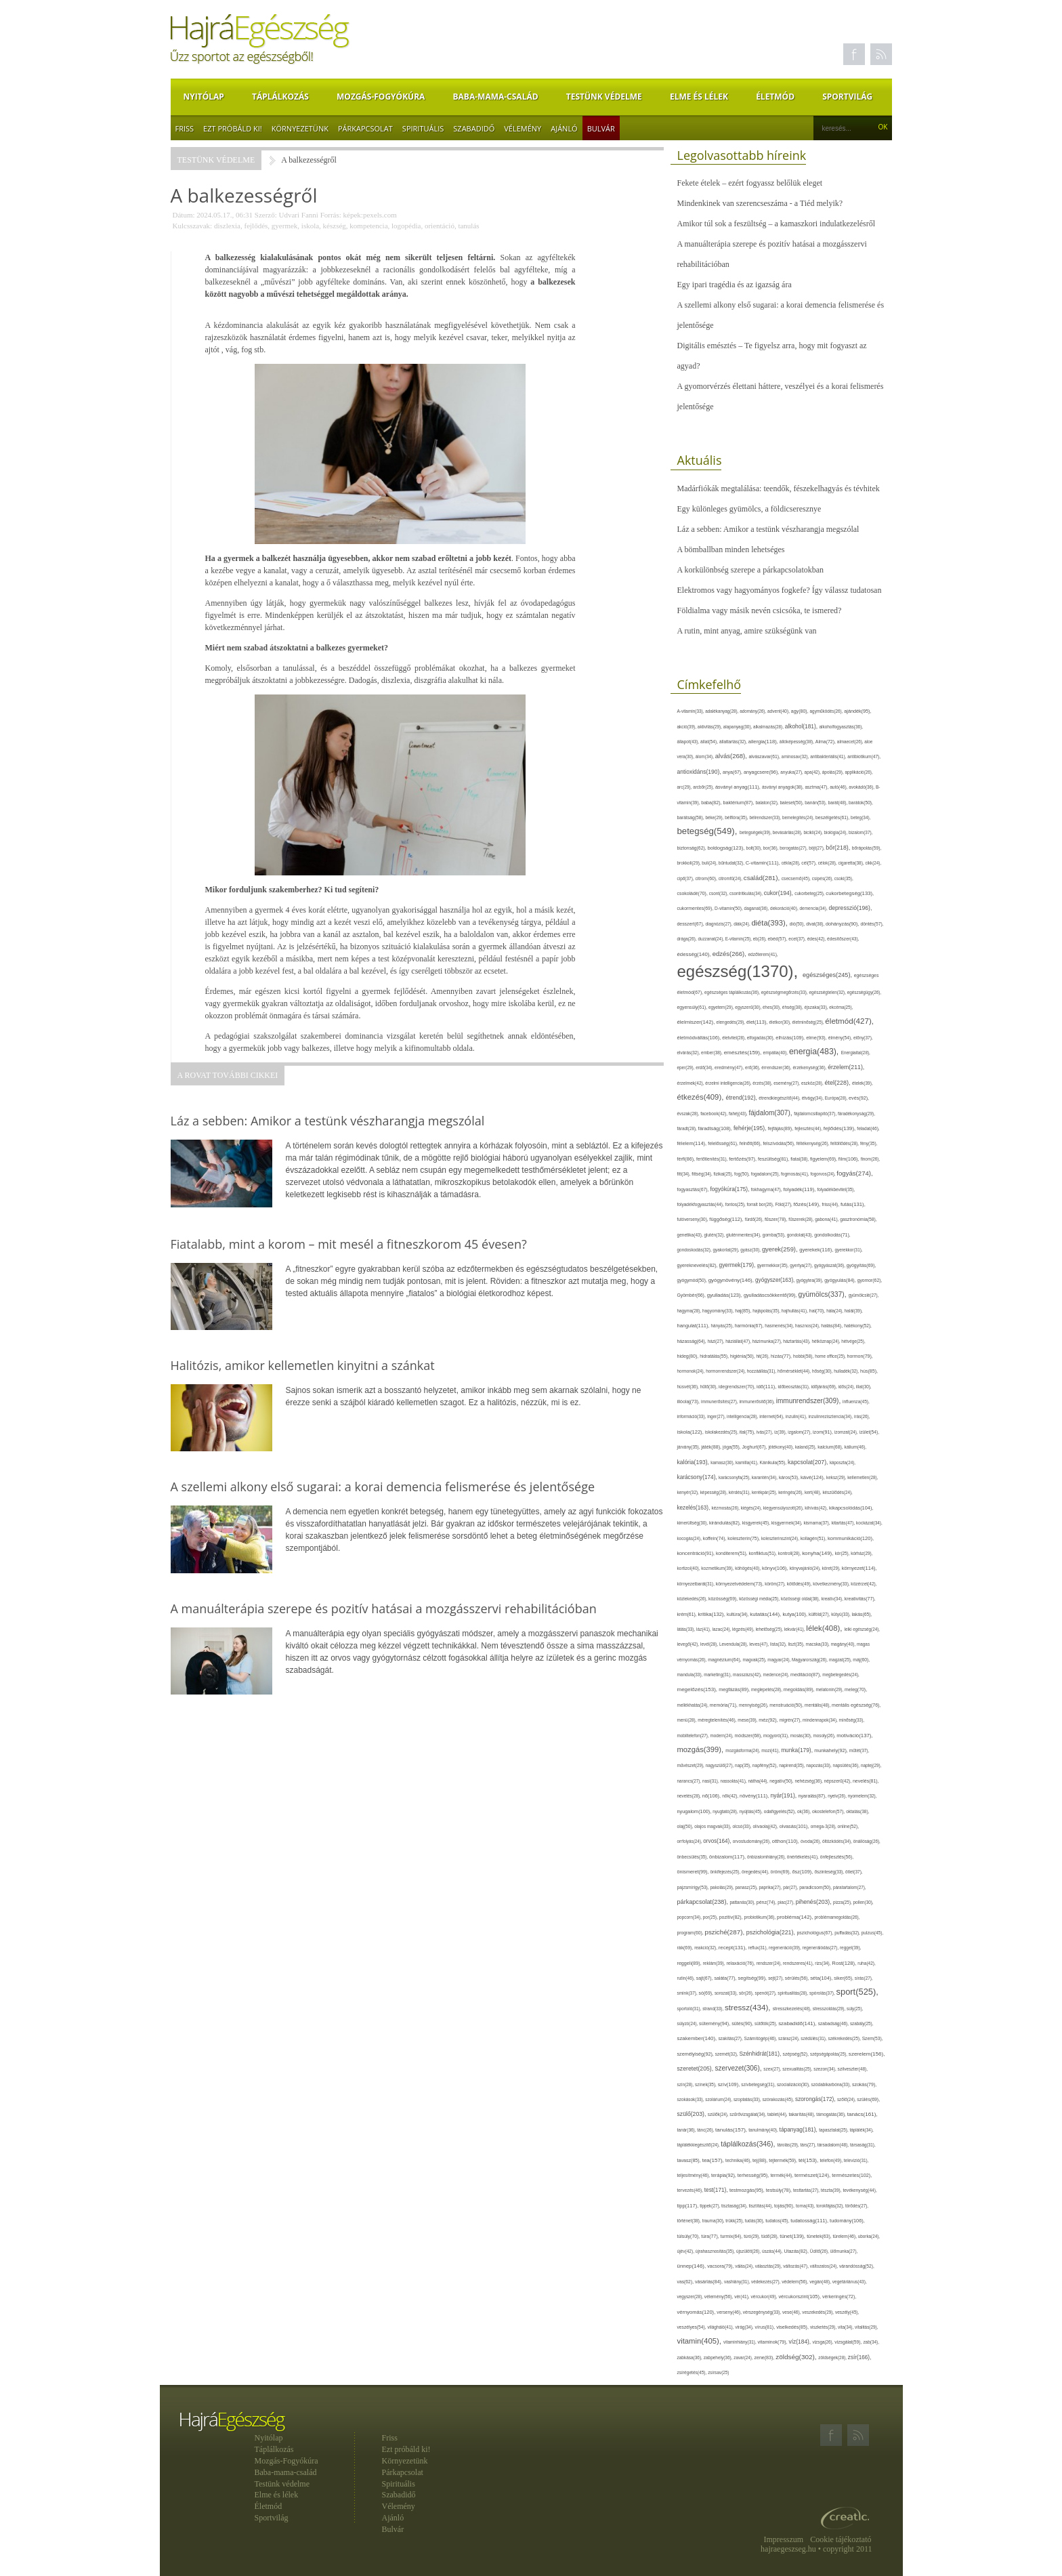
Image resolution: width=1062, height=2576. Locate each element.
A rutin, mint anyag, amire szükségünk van (747, 631)
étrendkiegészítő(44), (780, 1098)
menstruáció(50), (787, 1705)
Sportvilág (847, 96)
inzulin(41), (797, 1416)
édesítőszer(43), (843, 938)
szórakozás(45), (778, 2099)
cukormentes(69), (696, 908)
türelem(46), (844, 2236)
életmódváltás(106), (700, 1038)
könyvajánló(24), (806, 1568)
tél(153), (809, 2160)
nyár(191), (784, 1795)
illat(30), (864, 1386)
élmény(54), (840, 1037)
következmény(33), (832, 1583)
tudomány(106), (847, 2221)
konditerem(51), (732, 1553)
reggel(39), (850, 1947)
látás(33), (687, 1629)
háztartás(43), (797, 1341)
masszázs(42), (748, 1674)
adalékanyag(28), (722, 711)
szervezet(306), (739, 2068)
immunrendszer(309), (809, 1401)
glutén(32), (715, 1234)
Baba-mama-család (495, 96)
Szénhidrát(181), (760, 2053)
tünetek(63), (819, 2236)
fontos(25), (736, 1204)
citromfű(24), (731, 878)
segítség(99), (753, 1978)
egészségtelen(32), (828, 992)
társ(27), (808, 2144)
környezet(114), (859, 1568)
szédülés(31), (814, 2038)
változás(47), (796, 2266)
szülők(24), (719, 2114)
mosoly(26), (824, 1735)
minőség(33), (851, 1720)
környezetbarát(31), (696, 1583)
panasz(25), (747, 1887)
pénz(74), (767, 1902)
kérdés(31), (740, 1492)
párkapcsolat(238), (703, 1901)
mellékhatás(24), (693, 1705)
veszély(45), (847, 2312)
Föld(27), (784, 1204)
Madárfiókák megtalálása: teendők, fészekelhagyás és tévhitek (778, 488)
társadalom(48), (833, 2144)
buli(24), (710, 862)
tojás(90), (785, 2206)
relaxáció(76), (741, 1963)
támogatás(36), (831, 2114)
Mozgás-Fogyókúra (381, 96)
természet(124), (813, 2175)
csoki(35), (843, 878)
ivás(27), (765, 1432)
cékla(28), (792, 862)
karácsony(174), (698, 1477)
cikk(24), (873, 862)
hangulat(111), (694, 1326)
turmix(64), (732, 2236)
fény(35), (868, 1143)
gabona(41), (827, 1219)
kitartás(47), (843, 1522)
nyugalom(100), (695, 1811)
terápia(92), (724, 2175)
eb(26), (760, 938)
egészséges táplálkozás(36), (732, 992)
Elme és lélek (699, 96)
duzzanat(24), (711, 938)
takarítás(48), (802, 2114)
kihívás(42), (817, 1507)
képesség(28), (714, 1492)
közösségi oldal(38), (801, 1598)
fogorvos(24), (823, 1173)
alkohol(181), (802, 726)
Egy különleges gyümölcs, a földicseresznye (749, 509)
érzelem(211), (846, 1067)
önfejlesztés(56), (836, 1856)
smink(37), (688, 1993)
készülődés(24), (837, 1492)
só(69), (707, 1993)
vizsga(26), (824, 2342)
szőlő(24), (847, 2099)
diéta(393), (770, 923)
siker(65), (844, 1978)
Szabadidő (473, 128)
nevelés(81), (866, 1781)
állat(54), (709, 741)
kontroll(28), (790, 1553)
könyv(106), (776, 1568)
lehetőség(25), (770, 1629)
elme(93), (817, 1038)
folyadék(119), (800, 1189)
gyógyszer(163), (775, 1280)
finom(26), (870, 1159)
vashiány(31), (737, 2281)
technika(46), (738, 2160)
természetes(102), (852, 2175)
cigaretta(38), (851, 862)
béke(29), (715, 817)
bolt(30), (754, 848)
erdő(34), (705, 1067)
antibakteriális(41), (828, 756)
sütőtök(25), (766, 2023)
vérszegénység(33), (762, 2312)
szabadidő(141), (797, 2023)
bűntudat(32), (732, 862)
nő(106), (712, 1796)
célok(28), (828, 862)
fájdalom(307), (771, 1113)
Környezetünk (300, 128)
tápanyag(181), (800, 2129)
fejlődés (256, 226)
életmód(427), (849, 1020)
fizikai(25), (724, 1173)
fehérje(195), (751, 1128)
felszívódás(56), (779, 1143)
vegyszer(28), (690, 2296)
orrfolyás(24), (690, 1841)
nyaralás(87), (813, 1796)
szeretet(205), (696, 2068)
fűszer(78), (776, 1219)
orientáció (439, 226)
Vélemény (522, 128)
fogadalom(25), (766, 1173)
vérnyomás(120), (697, 2312)
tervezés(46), (690, 2190)
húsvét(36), (688, 1386)
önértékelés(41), (803, 1856)
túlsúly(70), (689, 2236)
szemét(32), (727, 2054)
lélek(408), (825, 1628)
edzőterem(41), (763, 954)
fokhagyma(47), (767, 1189)
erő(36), (753, 1067)
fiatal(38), (800, 1159)
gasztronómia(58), (858, 1219)
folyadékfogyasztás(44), (701, 1204)
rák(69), (686, 1947)
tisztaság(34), (734, 2205)
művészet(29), (691, 1765)
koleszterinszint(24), (781, 1538)
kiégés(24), (752, 1507)
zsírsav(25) (718, 2372)
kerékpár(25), (765, 1492)
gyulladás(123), (725, 1295)
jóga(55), (732, 1447)
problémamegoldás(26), (837, 1917)
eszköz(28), (813, 1083)
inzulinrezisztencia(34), (831, 1416)
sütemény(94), (715, 2023)
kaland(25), (806, 1447)
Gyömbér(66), (692, 1295)
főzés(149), (808, 1204)
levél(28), (709, 1644)
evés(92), (859, 1098)
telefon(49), (831, 2160)
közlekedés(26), (692, 1598)
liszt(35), (796, 1644)
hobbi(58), (804, 1356)
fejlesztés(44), (809, 1128)
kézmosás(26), (726, 1507)
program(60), (691, 1932)
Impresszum (784, 2539)
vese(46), (792, 2312)
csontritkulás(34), (746, 893)
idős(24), (847, 1386)
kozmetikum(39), (718, 1568)
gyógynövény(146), (731, 1280)
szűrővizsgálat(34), (748, 2114)
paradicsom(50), (816, 1887)
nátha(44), (758, 1781)
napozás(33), (819, 1765)
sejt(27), (776, 1978)
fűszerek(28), (801, 1219)
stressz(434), (749, 2007)
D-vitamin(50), (729, 908)
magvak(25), (754, 1659)
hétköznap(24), (827, 1341)
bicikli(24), (813, 832)
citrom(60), (706, 878)
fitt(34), (684, 1173)
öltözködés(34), (837, 1841)
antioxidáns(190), (700, 771)
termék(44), (782, 2175)
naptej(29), (871, 1765)
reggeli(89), (690, 1963)
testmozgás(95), (747, 2190)
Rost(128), (844, 1963)
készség (334, 226)
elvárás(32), (689, 1052)
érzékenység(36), (810, 1067)
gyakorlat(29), (727, 1249)
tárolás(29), (788, 2144)
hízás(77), (782, 1356)
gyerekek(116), (816, 1250)
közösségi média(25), (760, 1598)
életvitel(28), (734, 1037)
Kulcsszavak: (193, 226)
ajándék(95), (857, 711)
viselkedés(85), (793, 2327)
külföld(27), (820, 1614)
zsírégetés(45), (692, 2372)
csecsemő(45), (797, 878)
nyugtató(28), (726, 1811)
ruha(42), (866, 1963)
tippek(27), (710, 2205)
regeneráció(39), (786, 1947)
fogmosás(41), (795, 1173)
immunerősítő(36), (757, 1401)
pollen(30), (863, 1902)
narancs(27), (689, 1781)
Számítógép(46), (761, 2038)
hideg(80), (688, 1356)
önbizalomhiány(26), (767, 1856)
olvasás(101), (795, 1826)
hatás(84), (832, 1326)
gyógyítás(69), (861, 1265)
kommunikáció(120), (851, 1538)
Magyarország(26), (810, 1659)
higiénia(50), (743, 1356)
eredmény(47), (730, 1067)
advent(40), (779, 711)
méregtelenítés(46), (718, 1720)
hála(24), (835, 1310)
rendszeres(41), (799, 1963)
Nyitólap (204, 96)
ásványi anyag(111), (738, 787)
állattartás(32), (733, 741)
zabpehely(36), (719, 2357)
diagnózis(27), (720, 923)
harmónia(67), (750, 1325)
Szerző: (266, 215)
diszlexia (227, 226)
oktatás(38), (857, 1811)
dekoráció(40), (784, 908)
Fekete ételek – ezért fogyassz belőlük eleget (750, 183)
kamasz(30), (723, 1462)
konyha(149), (818, 1553)
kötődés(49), (800, 1583)
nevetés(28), (689, 1795)
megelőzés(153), (698, 1689)
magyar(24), (779, 1659)
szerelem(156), (867, 2054)
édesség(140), (695, 954)
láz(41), (704, 1629)
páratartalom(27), (849, 1887)
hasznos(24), (808, 1325)
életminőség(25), (809, 1022)
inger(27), (717, 1416)
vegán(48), (820, 2281)
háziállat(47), (738, 1341)
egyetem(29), (721, 1007)
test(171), (716, 2190)
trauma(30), (714, 2220)
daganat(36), (757, 908)
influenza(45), (856, 1401)
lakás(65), (861, 1614)
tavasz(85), (689, 2160)
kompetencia (368, 226)
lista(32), (779, 1644)
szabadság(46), (834, 2023)
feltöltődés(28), (845, 1143)
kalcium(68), (830, 1447)
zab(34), (871, 2342)
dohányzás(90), (843, 924)
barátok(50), (861, 802)
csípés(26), (823, 878)
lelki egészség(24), (862, 1629)
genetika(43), (690, 1234)
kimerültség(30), (693, 1522)
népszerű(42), (838, 1781)
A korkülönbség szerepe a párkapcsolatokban (750, 570)
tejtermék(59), (784, 2160)
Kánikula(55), (774, 1462)
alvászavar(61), (764, 756)
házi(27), (716, 1341)
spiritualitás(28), (793, 1993)
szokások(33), (691, 2099)
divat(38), (816, 923)
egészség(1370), (740, 971)
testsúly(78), (779, 2190)
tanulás (468, 226)
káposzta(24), (842, 1462)
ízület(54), (869, 1432)
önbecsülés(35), (693, 1856)
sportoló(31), (690, 2008)
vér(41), (742, 2296)
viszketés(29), (824, 2327)
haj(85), (743, 1311)
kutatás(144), (766, 1614)
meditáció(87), (806, 1675)
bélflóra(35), (737, 817)
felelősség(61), (723, 1143)
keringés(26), (791, 1492)
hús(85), (869, 1371)
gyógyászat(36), (830, 1265)
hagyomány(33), (718, 1310)
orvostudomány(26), (752, 1841)
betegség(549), (708, 831)
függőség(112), (726, 1219)
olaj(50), (686, 1826)
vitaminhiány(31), (740, 2342)
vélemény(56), (719, 2296)
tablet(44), (777, 2114)
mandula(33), (690, 1674)
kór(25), (843, 1553)
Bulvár (601, 128)
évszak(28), (689, 1113)
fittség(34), (702, 1173)
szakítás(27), (731, 2038)
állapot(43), (689, 741)
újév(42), (686, 2251)
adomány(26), (753, 711)
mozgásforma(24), (743, 1750)
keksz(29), (836, 1477)
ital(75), (748, 1432)
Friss (184, 128)
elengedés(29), (731, 1022)
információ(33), (692, 1416)
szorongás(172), (816, 2099)
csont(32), (719, 893)
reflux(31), (758, 1947)
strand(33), (713, 2008)
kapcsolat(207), (809, 1462)
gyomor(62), (870, 1280)
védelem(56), (795, 2281)
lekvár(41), (795, 1629)
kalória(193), (694, 1462)
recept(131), (733, 1948)
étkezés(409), (701, 1097)
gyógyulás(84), (840, 1280)
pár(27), (791, 1887)
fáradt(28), (687, 1128)
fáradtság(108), (716, 1128)
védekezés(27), (766, 2281)
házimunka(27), (767, 1341)
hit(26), (763, 1356)
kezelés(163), (694, 1508)
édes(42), (817, 938)
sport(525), (857, 1992)
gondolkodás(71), (832, 1234)
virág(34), (745, 2327)
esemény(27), (787, 1083)
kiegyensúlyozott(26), (784, 1507)
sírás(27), (864, 1978)
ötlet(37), (854, 1871)
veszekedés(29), (818, 2312)
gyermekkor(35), (773, 1265)
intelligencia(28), (743, 1416)
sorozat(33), (727, 1993)
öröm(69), (781, 1871)
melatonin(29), (830, 1689)
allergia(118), (764, 742)
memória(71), (724, 1705)
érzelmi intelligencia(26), (728, 1083)
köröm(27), (775, 1583)
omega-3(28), (824, 1826)
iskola (310, 226)
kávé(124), (813, 1477)
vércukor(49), (765, 2296)
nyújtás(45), (751, 1811)
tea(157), (713, 2160)
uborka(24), (869, 2236)
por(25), (711, 1917)
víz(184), (800, 2341)
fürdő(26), (755, 1219)
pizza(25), (843, 1902)
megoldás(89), (800, 1689)
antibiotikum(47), (863, 756)
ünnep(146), (692, 2266)
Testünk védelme (604, 96)
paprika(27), (771, 1887)
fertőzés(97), (743, 1159)
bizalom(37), (861, 832)
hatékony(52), (858, 1325)
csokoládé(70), (693, 893)
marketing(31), (718, 1674)
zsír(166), (860, 2357)
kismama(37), (817, 1522)
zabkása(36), (690, 2357)
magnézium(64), (725, 1659)
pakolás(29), (723, 1887)
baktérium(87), (739, 803)
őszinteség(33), (829, 1871)
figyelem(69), (824, 1159)
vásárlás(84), (709, 2282)
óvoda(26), (811, 1841)
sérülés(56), (797, 1978)
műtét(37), (859, 1750)
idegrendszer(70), (738, 1386)
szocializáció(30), (794, 2084)
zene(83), (765, 2358)
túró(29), (752, 2236)
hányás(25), (723, 1325)
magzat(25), (841, 1659)
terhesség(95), (754, 2175)
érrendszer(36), (776, 1067)
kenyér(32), (688, 1492)
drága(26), (687, 938)
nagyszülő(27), (720, 1765)
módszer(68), (749, 1735)
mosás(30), (801, 1735)
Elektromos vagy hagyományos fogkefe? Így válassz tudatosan (779, 590)
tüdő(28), (770, 2236)
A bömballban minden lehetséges (731, 549)
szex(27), (772, 2068)
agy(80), (800, 711)
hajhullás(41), (795, 1310)
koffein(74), (715, 1538)
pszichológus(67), (815, 1932)
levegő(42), (689, 1644)
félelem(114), (692, 1143)
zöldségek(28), (832, 2357)
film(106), (849, 1159)
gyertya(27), (802, 1265)
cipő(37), (686, 878)
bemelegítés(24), (798, 817)
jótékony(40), (781, 1447)
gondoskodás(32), (695, 1249)
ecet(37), (797, 938)
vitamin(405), (700, 2341)
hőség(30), (823, 1371)
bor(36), (771, 848)
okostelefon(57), (829, 1811)
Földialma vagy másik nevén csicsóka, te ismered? (759, 610)
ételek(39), (862, 1083)
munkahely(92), (831, 1750)
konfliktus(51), (763, 1553)
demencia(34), (814, 908)
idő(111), (767, 1387)
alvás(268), (732, 756)
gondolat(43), (800, 1234)
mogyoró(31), (776, 1735)
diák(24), (742, 923)
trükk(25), (734, 2220)
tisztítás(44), (762, 2205)
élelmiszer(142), (697, 1022)
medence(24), (777, 1674)
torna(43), (806, 2205)
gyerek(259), (780, 1249)
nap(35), (743, 1765)
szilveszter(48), (853, 2068)
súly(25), (855, 2008)
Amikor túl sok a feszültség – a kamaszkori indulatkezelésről (776, 223)
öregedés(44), (756, 1871)
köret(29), (832, 1568)
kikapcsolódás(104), (851, 1508)
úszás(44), (773, 2251)
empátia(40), (776, 1052)
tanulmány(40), (763, 2129)
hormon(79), (860, 1356)
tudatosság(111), (810, 2221)
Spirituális (423, 128)
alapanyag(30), (738, 726)
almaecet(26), (850, 741)
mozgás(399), (701, 1749)
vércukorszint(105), (800, 2296)
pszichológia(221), (771, 1932)
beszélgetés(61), (833, 817)
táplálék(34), (861, 2129)
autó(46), (839, 787)
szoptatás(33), (748, 2099)
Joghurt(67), (755, 1447)
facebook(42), (714, 1113)
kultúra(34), (738, 1614)
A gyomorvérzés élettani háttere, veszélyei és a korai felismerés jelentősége (780, 396)
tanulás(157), (731, 2130)
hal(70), (817, 1310)
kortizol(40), (689, 1568)
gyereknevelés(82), (698, 1265)
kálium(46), (856, 1447)
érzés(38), (762, 1083)
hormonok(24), (691, 1371)
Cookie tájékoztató (840, 2539)
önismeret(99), (693, 1872)
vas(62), (686, 2281)
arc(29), (685, 787)
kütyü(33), (841, 1614)
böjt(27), (817, 848)
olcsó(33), (742, 1826)
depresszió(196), (850, 908)
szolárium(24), (719, 2099)
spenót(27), (766, 1993)
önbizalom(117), (728, 1857)
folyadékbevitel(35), (836, 1189)
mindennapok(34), (821, 1720)
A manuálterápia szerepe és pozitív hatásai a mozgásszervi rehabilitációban (772, 254)
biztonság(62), (692, 848)
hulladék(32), (847, 1371)
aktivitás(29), (710, 726)
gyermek (284, 226)
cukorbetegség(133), (850, 893)
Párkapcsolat (365, 128)
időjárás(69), (824, 1386)
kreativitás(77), (860, 1598)
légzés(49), (744, 1629)
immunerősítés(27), (720, 1401)
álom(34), (705, 756)
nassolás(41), (734, 1781)
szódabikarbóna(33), (831, 2084)
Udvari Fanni (298, 215)
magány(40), (844, 1644)
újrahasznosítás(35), (716, 2251)
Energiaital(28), (855, 1052)
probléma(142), (795, 1917)
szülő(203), (692, 2114)
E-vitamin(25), (739, 938)
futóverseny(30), (693, 1219)
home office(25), (831, 1356)
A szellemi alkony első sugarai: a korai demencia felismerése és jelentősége (781, 315)
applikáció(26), (858, 772)
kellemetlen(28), (862, 1477)
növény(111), (755, 1796)
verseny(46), (729, 2312)
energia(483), (815, 1051)
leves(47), (759, 1644)
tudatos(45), (777, 2220)
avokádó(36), (862, 787)
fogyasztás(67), (693, 1189)
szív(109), (730, 2084)
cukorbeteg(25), (810, 893)
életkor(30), (780, 1022)
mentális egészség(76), (856, 1705)
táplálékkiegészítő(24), (699, 2144)
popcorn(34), (690, 1917)
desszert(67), (691, 923)
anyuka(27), (792, 772)
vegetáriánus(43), (849, 2281)
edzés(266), (730, 953)
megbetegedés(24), (840, 1674)
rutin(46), (686, 1978)
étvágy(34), (813, 1098)
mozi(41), (771, 1750)
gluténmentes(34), (744, 1234)
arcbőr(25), (704, 787)
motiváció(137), (854, 1735)
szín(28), (686, 2084)
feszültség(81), (774, 1159)
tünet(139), (793, 2236)
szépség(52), (796, 2054)
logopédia (406, 226)
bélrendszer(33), (765, 817)
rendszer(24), (770, 1963)
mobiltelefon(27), (693, 1735)
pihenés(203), (814, 1901)
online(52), (848, 1826)
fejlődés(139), (840, 1128)
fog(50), (742, 1173)
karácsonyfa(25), (735, 1477)
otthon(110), (786, 1841)
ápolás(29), (833, 772)
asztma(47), (817, 787)
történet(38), (689, 2220)
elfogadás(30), (761, 1037)
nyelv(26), (838, 1795)
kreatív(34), (832, 1598)
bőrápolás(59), (867, 848)
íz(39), (781, 1432)
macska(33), (818, 1644)
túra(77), (710, 2236)
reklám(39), (715, 1963)
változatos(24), (824, 2266)
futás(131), (853, 1204)
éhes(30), (772, 1007)
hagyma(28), (689, 1310)
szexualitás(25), (797, 2068)
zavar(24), (744, 2357)
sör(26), (747, 1993)
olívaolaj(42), (765, 1826)
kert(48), (814, 1492)
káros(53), (790, 1477)
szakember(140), (698, 2038)
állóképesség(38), (797, 741)
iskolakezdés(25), (722, 1432)
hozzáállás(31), (762, 1371)
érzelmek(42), (691, 1083)
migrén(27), (791, 1720)
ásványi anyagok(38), (783, 787)
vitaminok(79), (772, 2342)
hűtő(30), (709, 1386)
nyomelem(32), (862, 1795)
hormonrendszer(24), (726, 1371)
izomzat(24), (846, 1432)
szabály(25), (861, 2023)
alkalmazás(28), (769, 726)
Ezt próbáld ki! (232, 128)
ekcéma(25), (841, 1007)
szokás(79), (864, 2084)
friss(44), (831, 1204)
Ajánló (564, 128)
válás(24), (745, 2266)
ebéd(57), (778, 938)
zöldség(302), (797, 2357)
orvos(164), (717, 1841)
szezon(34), (825, 2068)
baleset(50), (792, 802)
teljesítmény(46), (694, 2175)
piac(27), (786, 1902)
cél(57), (809, 862)
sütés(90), (743, 2024)
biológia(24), (836, 832)
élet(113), (757, 1022)
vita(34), (846, 2327)
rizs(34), (823, 1963)
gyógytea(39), (810, 1280)
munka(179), (797, 1750)
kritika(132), (712, 1614)
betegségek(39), (756, 832)
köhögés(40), (748, 1568)
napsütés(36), (847, 1765)
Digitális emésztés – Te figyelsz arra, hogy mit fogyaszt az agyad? (772, 356)
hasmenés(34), (780, 1325)
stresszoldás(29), (830, 2008)
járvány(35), (689, 1447)
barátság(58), (691, 817)
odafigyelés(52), (780, 1811)
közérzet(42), (863, 1583)
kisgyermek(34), (787, 1522)
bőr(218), (838, 847)
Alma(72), (826, 741)
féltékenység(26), (813, 1143)
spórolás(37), (822, 1993)
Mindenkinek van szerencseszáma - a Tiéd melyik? (760, 203)
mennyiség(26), (754, 1705)
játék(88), (712, 1447)
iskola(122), (691, 1432)
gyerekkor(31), (848, 1249)
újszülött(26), (749, 2251)
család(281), (763, 877)
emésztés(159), (743, 1053)
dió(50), (798, 923)
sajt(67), (705, 1978)
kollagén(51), (814, 1538)
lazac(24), (722, 1629)
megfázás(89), (735, 1689)
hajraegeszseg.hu (788, 2549)
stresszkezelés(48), (793, 2008)
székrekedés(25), (845, 2038)
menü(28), (687, 1720)
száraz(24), (789, 2038)
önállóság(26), (866, 1841)
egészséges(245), (828, 975)
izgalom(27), (800, 1432)
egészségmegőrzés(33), (785, 992)
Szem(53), (872, 2038)
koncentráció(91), (697, 1553)
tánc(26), (706, 2129)
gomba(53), (775, 1234)
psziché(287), (725, 1932)
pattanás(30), (742, 1902)
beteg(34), (860, 817)
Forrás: (330, 215)
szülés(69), (868, 2099)
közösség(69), (723, 1598)
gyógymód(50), (692, 1280)
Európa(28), (837, 1098)
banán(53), (816, 802)
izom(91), (823, 1432)
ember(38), (712, 1052)
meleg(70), (856, 1689)
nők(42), (731, 1795)
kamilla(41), (747, 1462)
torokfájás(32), (830, 2205)
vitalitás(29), (866, 2327)
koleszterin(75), (744, 1538)
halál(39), (854, 1310)
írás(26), (862, 1416)
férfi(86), (686, 1159)
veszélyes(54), (692, 2327)
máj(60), (861, 1659)
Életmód (775, 96)
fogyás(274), (854, 1173)
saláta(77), (726, 1978)
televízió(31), (856, 2160)
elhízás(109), (791, 1038)
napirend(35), (792, 1765)
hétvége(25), (853, 1341)
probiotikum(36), (761, 1917)
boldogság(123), (726, 848)
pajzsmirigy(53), (693, 1887)
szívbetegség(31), (759, 2084)
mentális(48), (818, 1705)
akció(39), (687, 726)
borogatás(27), (794, 848)
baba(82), (712, 802)
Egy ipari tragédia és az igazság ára (734, 284)
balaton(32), (767, 802)
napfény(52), (765, 1765)
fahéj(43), (738, 1113)
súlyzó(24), (688, 2023)
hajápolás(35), (767, 1310)
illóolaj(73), (689, 1401)
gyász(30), (751, 1249)
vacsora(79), (721, 2266)
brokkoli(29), (689, 862)
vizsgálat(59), (848, 2342)
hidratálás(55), (715, 1356)
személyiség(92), (696, 2054)
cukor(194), (779, 893)
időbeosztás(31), (794, 1386)
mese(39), (748, 1720)
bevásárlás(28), (788, 832)
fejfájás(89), (781, 1128)
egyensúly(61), (692, 1007)
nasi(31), (711, 1781)
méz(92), (769, 1720)
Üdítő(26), (820, 2251)
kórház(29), (861, 1553)
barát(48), (838, 802)
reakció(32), (706, 1947)
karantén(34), (765, 1477)
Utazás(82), (796, 2251)
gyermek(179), (738, 1265)
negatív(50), (781, 1781)
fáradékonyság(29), (856, 1113)
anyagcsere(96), (762, 772)
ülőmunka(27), (844, 2251)
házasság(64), (692, 1341)
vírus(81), (765, 2327)
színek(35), (706, 2084)
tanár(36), (687, 2129)
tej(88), (760, 2160)
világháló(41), (721, 2327)
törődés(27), (856, 2205)
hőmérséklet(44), (795, 1371)
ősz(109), (803, 1872)
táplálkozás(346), (749, 2144)
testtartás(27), (807, 2190)
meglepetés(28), (767, 1689)
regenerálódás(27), (821, 1947)
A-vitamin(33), (691, 711)
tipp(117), (688, 2206)
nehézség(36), (809, 1781)
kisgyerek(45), (756, 1522)
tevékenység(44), (859, 2190)
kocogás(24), (690, 1538)
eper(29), (686, 1067)
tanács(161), (862, 2114)
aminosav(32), (796, 756)
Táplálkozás (280, 96)
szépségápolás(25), (829, 2054)
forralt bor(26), (761, 1204)
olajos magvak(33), (713, 1826)
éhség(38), (793, 1007)
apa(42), (813, 772)
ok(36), (804, 1811)
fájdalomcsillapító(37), (816, 1113)
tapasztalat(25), (834, 2129)
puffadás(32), (847, 1932)
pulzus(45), (873, 1932)
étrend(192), (742, 1097)
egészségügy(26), (864, 992)
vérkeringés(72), (839, 2296)
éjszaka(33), (817, 1007)
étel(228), (838, 1082)
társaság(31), (863, 2144)
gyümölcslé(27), (864, 1295)
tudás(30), (755, 2220)
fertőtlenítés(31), (712, 1159)
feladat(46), (868, 1128)
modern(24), (722, 1735)
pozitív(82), (731, 1917)
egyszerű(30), (749, 1007)
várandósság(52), (856, 2266)
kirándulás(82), (725, 1522)
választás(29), (769, 2266)
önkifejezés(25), (726, 1871)
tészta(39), (832, 2190)
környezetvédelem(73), (740, 1583)
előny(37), (863, 1037)
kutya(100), (795, 1614)
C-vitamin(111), (764, 863)
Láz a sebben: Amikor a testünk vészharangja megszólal (768, 529)
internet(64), (772, 1416)
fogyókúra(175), (730, 1189)
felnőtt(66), (751, 1143)
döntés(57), (871, 923)
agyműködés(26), (827, 711)
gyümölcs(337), (824, 1294)
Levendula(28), (734, 1644)
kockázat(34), (869, 1522)
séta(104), (822, 1978)
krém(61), (687, 1614)
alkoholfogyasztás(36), (841, 726)
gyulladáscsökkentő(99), (771, 1295)
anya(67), (733, 772)
